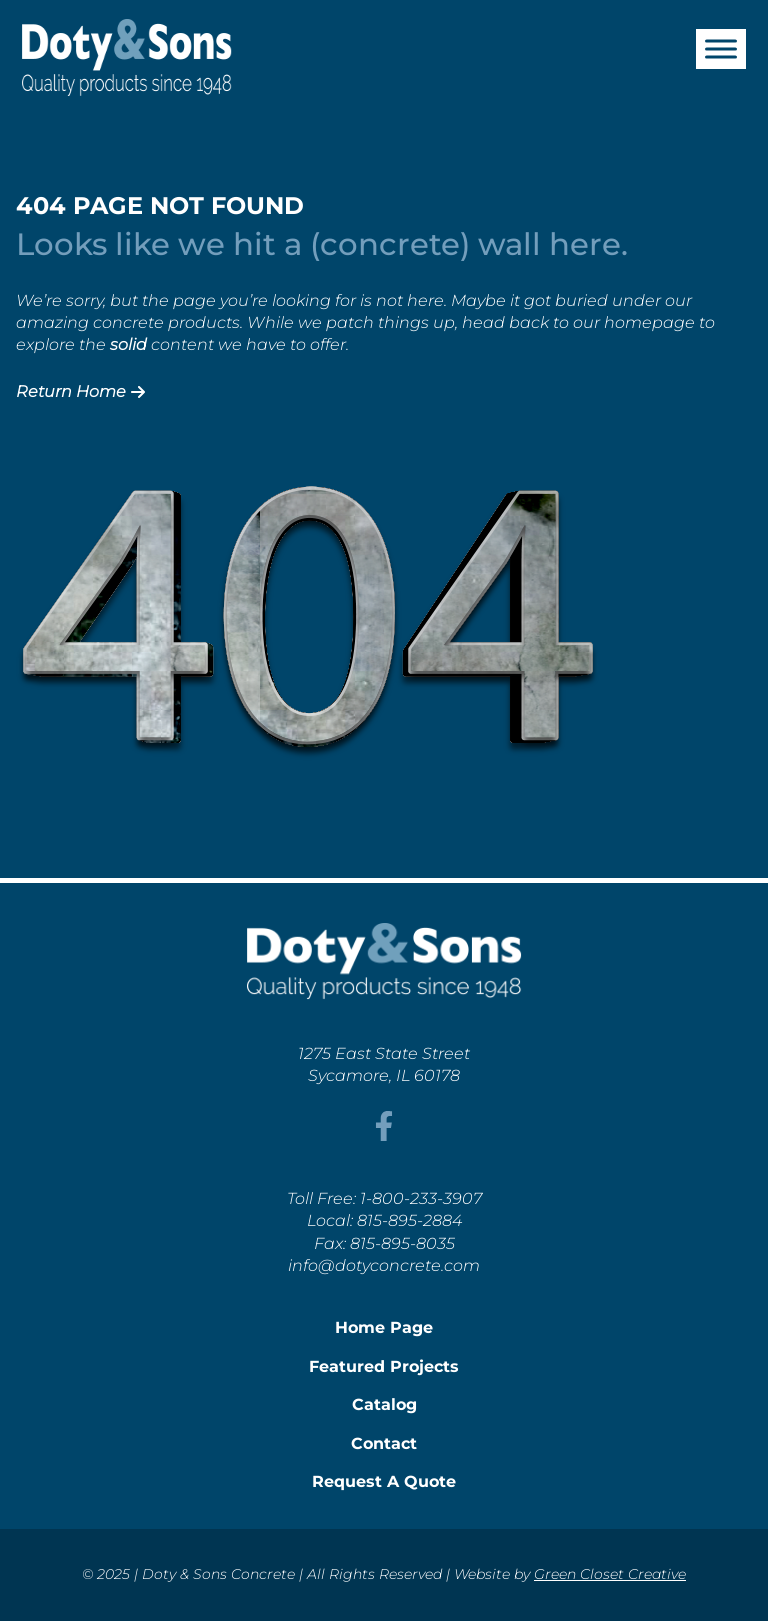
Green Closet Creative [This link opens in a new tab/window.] (610, 1574)
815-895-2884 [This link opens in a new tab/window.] (409, 1220)
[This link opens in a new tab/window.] (384, 1135)
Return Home (80, 391)
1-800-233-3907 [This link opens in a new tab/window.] (421, 1198)
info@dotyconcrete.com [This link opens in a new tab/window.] (384, 1265)
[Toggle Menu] (721, 48)
